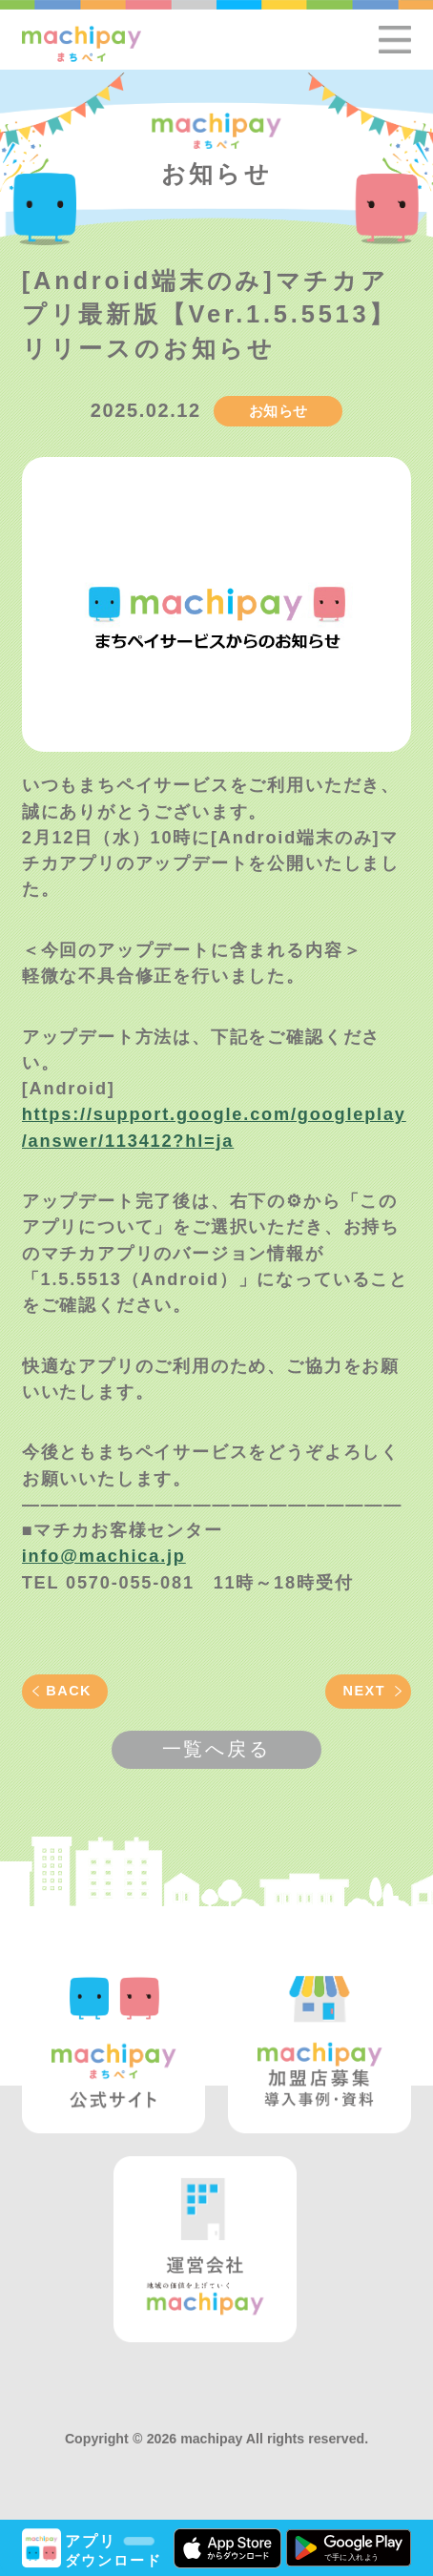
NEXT (364, 1690)
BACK (69, 1690)
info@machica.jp (104, 1556)
